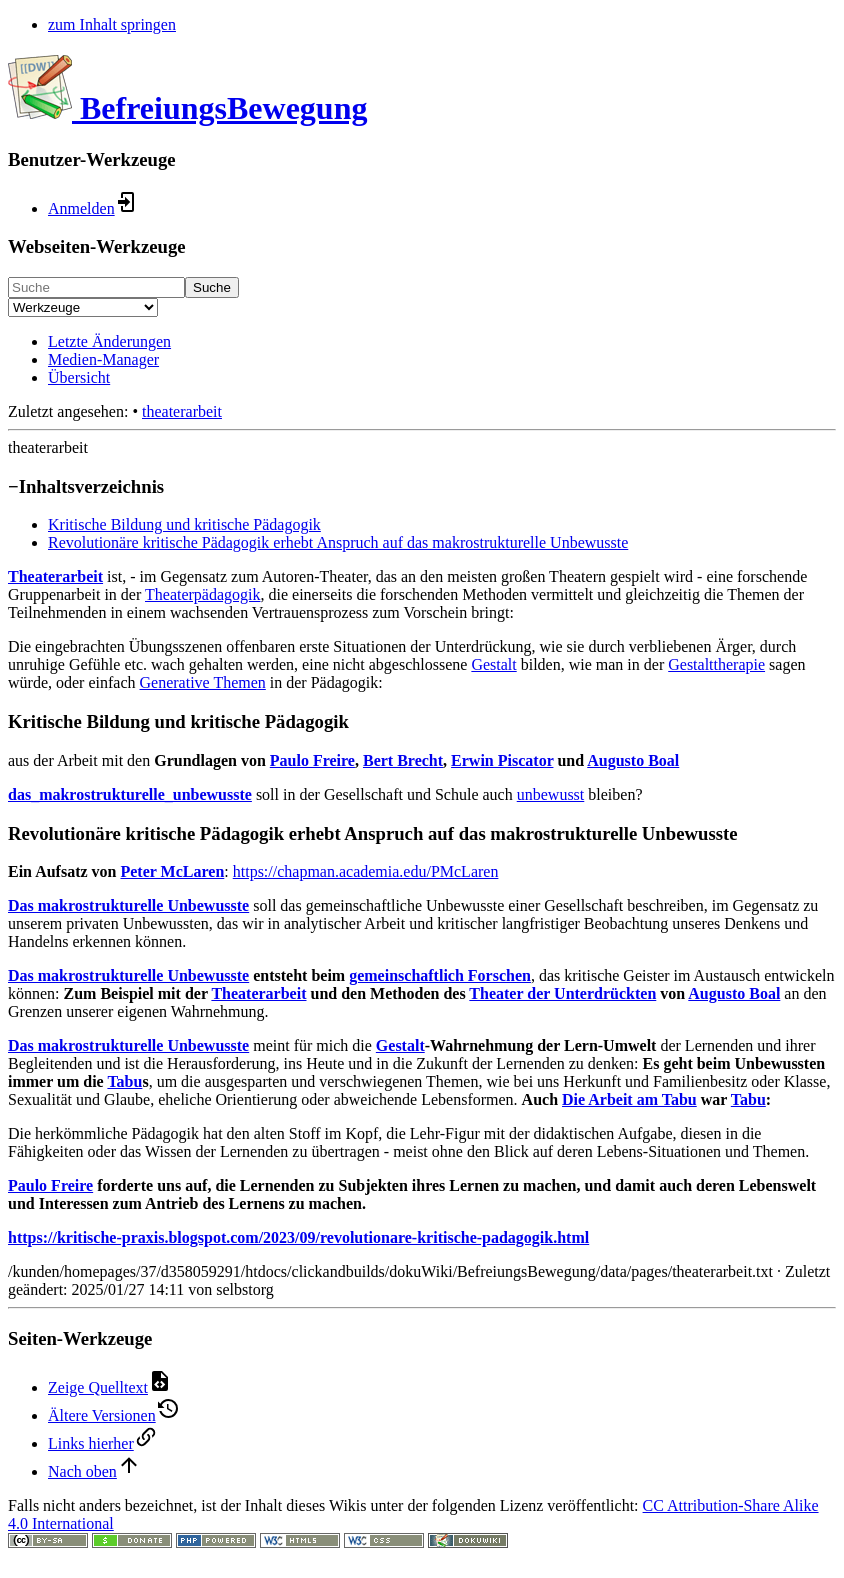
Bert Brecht (403, 760)
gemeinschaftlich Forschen (440, 975)
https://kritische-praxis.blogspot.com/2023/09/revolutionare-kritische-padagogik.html (298, 1237)
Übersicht (79, 377)
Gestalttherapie (716, 664)
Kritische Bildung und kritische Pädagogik (184, 524)
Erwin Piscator (502, 760)
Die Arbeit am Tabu (629, 1099)
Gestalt (493, 664)
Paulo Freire (312, 760)
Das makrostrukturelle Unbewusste (128, 905)
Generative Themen (203, 682)
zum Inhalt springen (112, 24)
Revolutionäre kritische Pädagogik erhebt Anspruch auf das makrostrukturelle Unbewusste (338, 542)
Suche (212, 287)
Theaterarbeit (55, 576)
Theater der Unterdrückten (562, 993)
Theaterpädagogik (203, 594)
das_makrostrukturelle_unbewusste (130, 794)
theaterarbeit (182, 411)
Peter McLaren (172, 871)
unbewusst (551, 794)
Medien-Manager (103, 359)
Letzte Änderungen (109, 341)
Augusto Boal (633, 760)
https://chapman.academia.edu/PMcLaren (366, 871)
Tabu (124, 1081)
